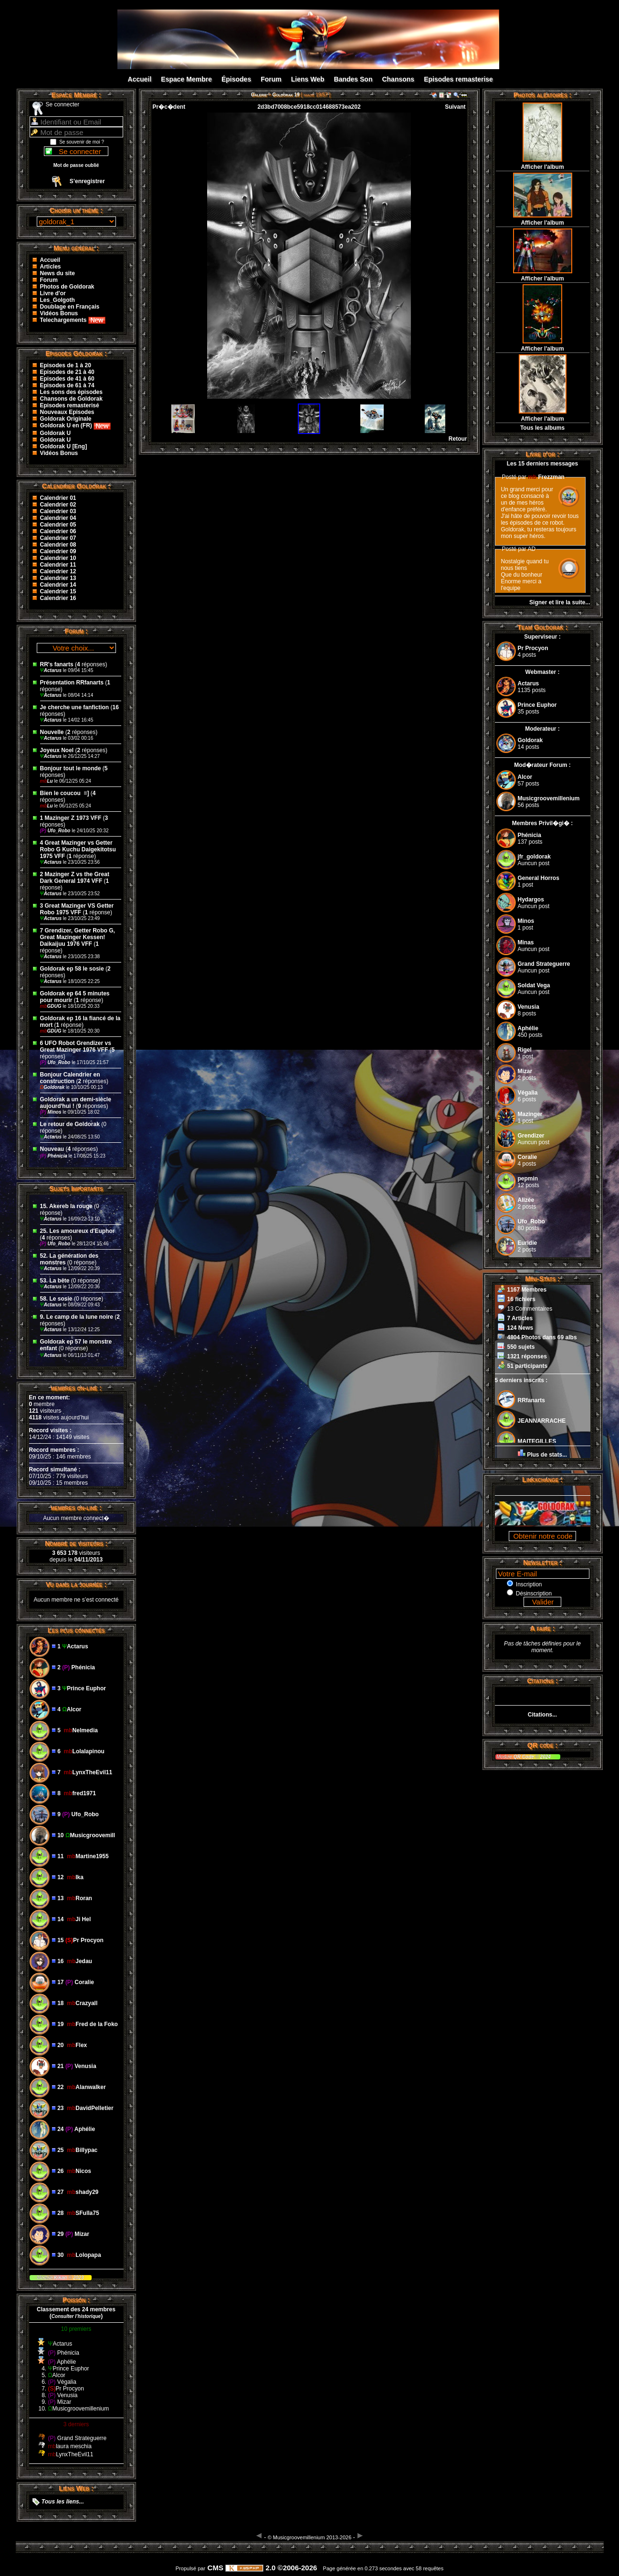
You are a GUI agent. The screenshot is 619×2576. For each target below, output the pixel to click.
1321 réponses (527, 1356)
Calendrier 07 (58, 538)
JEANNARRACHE (542, 1420)
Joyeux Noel (57, 750)
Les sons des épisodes (71, 392)
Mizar (525, 1071)
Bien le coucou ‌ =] (65, 793)
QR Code (524, 1756)
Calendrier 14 (58, 584)
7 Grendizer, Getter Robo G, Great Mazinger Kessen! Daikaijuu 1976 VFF (77, 937)
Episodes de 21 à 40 (67, 372)
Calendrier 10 (58, 558)
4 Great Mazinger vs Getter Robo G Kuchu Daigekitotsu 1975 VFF (78, 849)
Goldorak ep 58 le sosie (72, 968)
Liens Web (308, 79)
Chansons (398, 79)
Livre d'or (53, 293)
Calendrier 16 (58, 598)
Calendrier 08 (58, 544)
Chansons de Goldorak (71, 398)
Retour (458, 438)
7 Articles (520, 1318)
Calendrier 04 (58, 518)
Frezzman (546, 477)
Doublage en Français (70, 306)
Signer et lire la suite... (559, 602)
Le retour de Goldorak (70, 1124)
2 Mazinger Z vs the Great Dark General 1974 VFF (74, 877)
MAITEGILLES (537, 1441)
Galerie (259, 94)
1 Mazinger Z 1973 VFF (71, 818)
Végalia (528, 1092)
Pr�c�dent (169, 106)
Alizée (526, 1200)
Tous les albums (542, 427)
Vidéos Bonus (59, 313)
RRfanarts (531, 1400)
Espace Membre (186, 79)
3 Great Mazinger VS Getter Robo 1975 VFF (77, 909)
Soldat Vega (534, 985)
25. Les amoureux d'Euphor (77, 1231)
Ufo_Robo (56, 830)
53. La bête (55, 1280)
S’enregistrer (87, 181)
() (76, 2316)
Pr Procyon (533, 648)
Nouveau (53, 1149)
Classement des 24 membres (76, 2309)
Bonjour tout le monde (70, 768)
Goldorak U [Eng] (63, 446)
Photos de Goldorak (67, 286)
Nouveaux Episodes (67, 412)
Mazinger (530, 1114)
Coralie (527, 1157)
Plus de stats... (547, 1454)
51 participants (527, 1366)
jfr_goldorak (534, 856)
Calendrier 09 (58, 551)
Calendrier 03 (58, 511)
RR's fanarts (57, 664)
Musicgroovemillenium (549, 798)
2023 (78, 2277)
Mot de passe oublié (76, 165)
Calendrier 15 (58, 591)
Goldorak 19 (286, 94)
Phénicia (54, 1156)
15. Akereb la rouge (66, 1206)
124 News (520, 1327)
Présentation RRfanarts (72, 682)
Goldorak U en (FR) (75, 425)
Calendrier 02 (58, 504)
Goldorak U (55, 433)
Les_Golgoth (57, 300)
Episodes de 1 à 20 (65, 365)
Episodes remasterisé (69, 405)
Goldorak (53, 1087)
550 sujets (521, 1347)
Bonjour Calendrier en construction (70, 1078)
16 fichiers (521, 1299)
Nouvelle (52, 732)
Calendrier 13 (58, 578)
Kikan (61, 2277)
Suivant (455, 106)
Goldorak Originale (66, 418)
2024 (545, 1756)
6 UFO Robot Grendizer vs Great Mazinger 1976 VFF (75, 1046)
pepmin (528, 1178)
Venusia (528, 1007)
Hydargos (531, 899)
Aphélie (528, 1028)
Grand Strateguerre (544, 964)
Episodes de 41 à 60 (67, 378)
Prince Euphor (537, 705)
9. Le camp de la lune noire (76, 1317)
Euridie (527, 1243)
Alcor (525, 777)
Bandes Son (353, 79)
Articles (50, 266)
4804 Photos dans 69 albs (542, 1337)
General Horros (538, 878)
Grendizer (531, 1135)
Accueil (140, 79)
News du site (57, 273)
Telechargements (72, 320)
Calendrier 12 (58, 571)
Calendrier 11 (58, 564)
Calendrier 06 (58, 531)
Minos (51, 1112)
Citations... (542, 1714)
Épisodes (236, 79)
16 (116, 707)
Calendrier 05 (58, 524)
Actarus (51, 670)
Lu (47, 781)
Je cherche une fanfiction (74, 707)
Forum (271, 79)
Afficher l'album (542, 167)
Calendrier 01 (58, 498)
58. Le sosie (56, 1298)
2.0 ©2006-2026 (271, 2568)
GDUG (51, 1006)
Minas (526, 942)
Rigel (525, 1049)
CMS (215, 2568)
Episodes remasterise (458, 79)
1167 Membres (527, 1289)
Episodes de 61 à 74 (67, 385)
